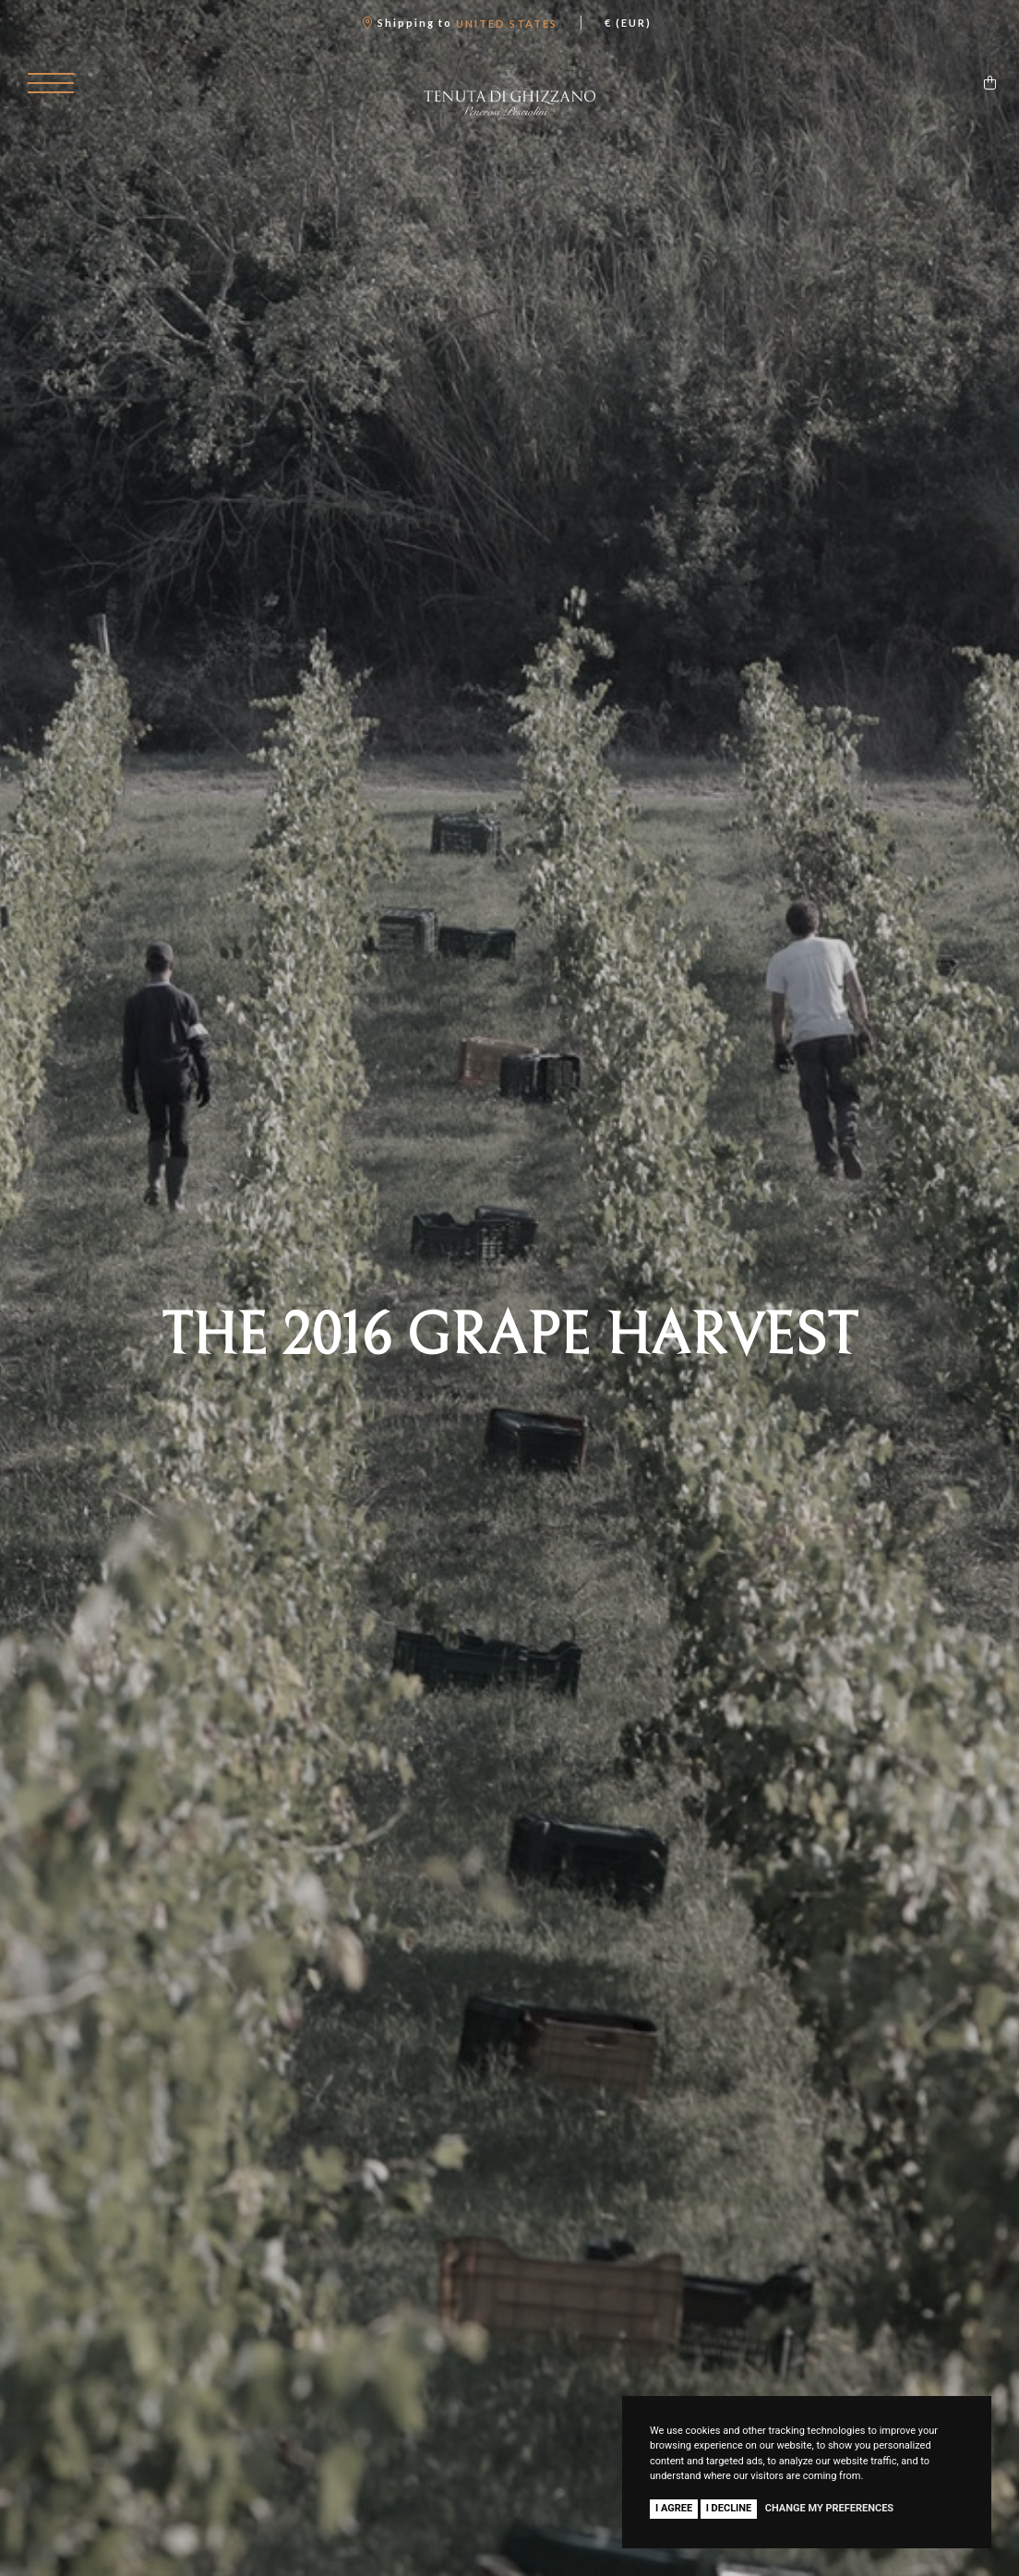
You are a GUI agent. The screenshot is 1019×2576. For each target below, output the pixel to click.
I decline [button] (729, 2508)
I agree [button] (673, 2508)
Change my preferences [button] (829, 2508)
